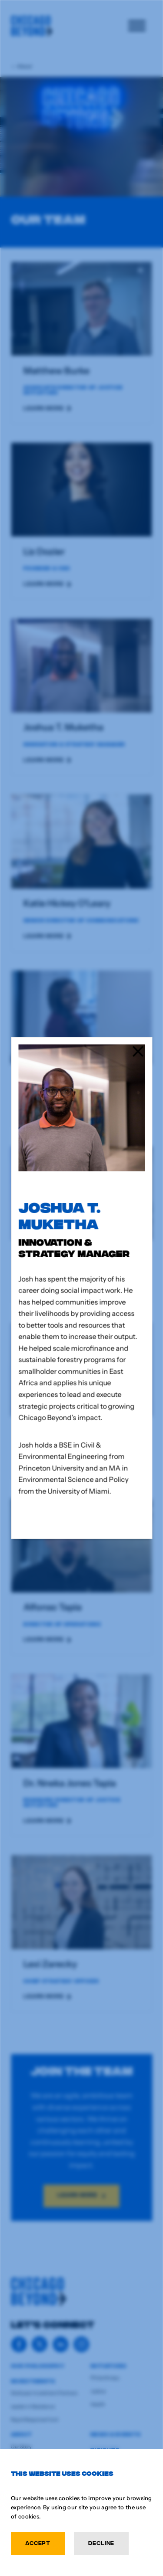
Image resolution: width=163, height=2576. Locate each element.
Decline (101, 2542)
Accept (37, 2542)
